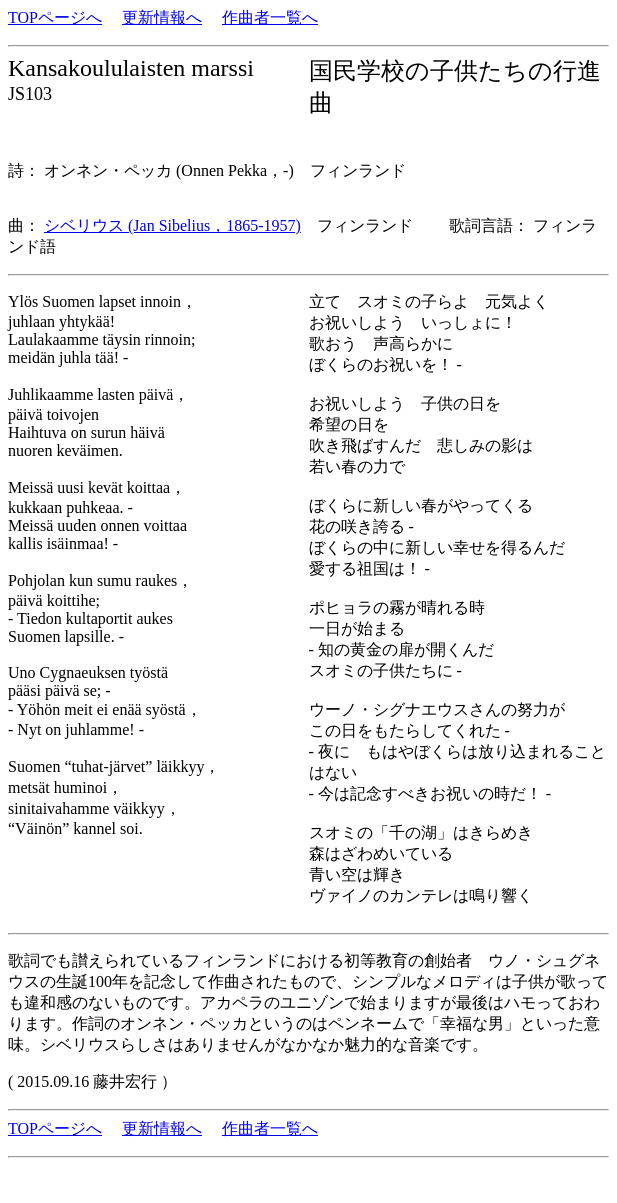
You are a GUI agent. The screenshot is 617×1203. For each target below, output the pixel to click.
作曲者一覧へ (270, 17)
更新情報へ (162, 17)
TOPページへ (55, 17)
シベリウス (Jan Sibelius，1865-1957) (172, 225)
